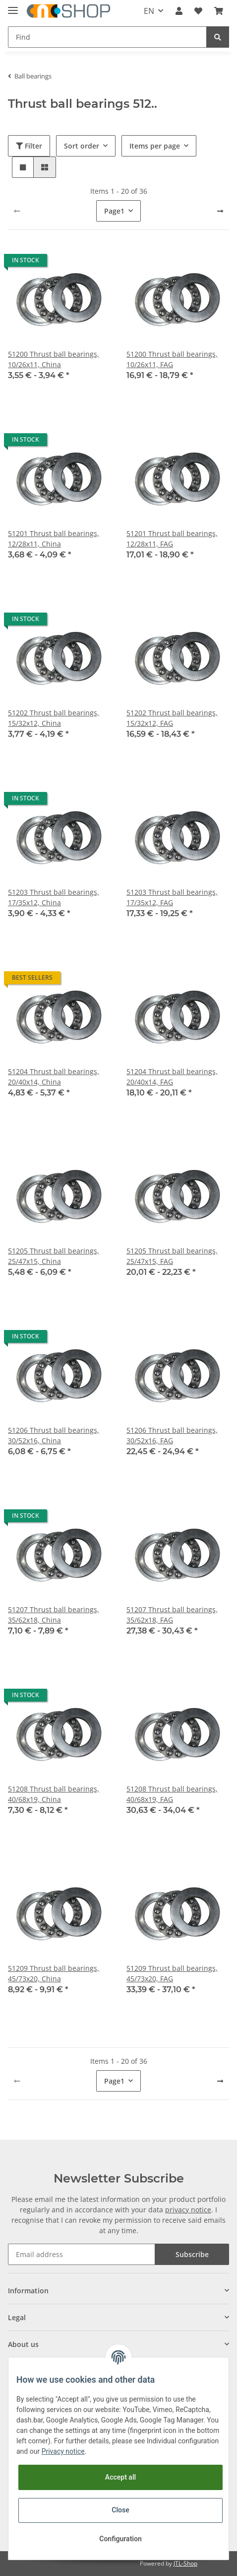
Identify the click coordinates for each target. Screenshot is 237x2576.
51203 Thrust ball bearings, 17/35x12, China (53, 897)
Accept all (120, 2477)
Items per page (154, 146)
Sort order (81, 146)
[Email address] (81, 2254)
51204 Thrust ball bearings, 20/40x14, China (53, 1077)
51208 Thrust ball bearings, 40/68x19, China (53, 1794)
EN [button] (149, 10)
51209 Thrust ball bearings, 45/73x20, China (53, 1973)
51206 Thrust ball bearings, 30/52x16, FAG (172, 1435)
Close (120, 2510)
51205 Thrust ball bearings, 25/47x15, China (53, 1256)
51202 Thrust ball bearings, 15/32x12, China (53, 718)
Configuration (120, 2539)
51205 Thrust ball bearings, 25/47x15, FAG (172, 1256)
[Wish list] (198, 11)
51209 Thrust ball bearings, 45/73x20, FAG (172, 1973)
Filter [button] (29, 146)
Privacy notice (63, 2451)
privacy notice (188, 2209)
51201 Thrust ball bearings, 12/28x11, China (53, 538)
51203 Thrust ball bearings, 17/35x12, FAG (172, 897)
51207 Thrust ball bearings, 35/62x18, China (53, 1615)
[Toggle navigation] (13, 6)
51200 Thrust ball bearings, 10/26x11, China (53, 359)
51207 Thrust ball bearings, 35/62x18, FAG (172, 1615)
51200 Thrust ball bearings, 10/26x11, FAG (172, 359)
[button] (179, 11)
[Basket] (218, 11)
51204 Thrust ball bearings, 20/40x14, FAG (172, 1077)
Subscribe (192, 2254)
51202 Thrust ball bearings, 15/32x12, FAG (172, 718)
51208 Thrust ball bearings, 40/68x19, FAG (172, 1794)
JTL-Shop (185, 2563)
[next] (220, 211)
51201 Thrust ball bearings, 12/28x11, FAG (172, 538)
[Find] (107, 37)
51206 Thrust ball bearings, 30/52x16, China (53, 1435)
